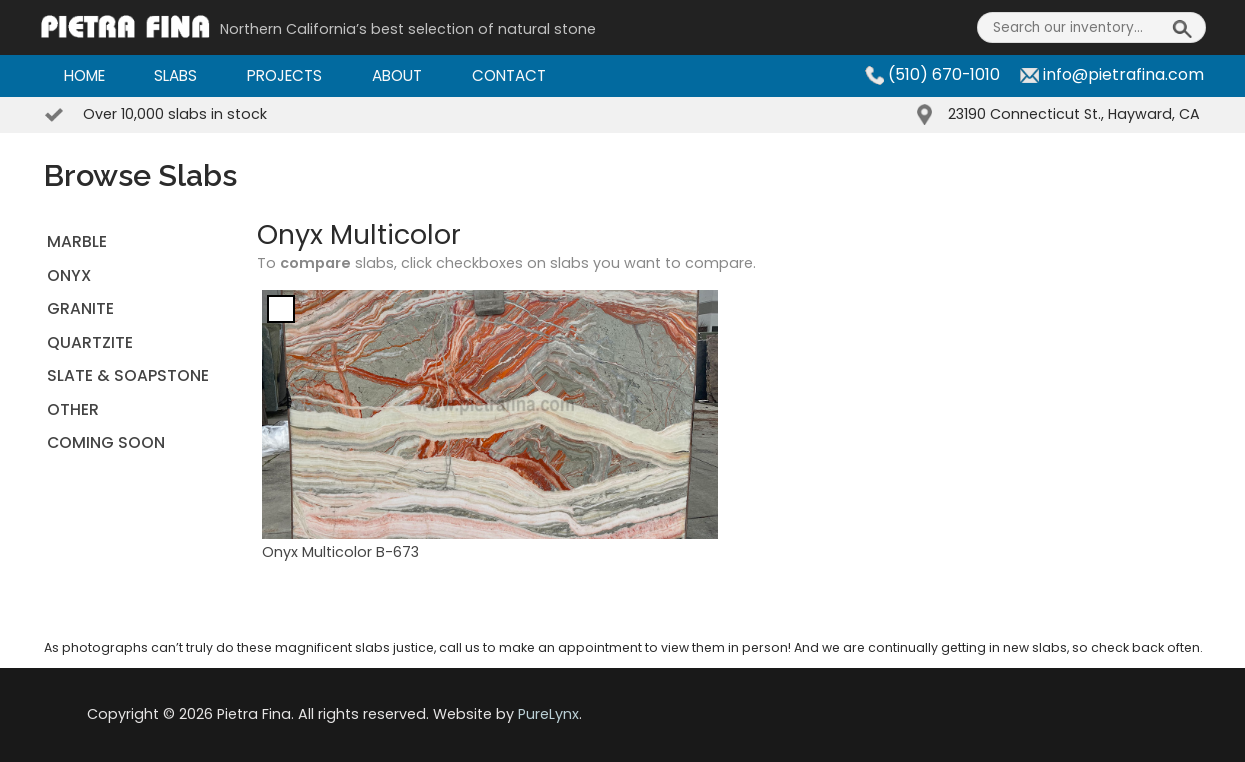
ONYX (69, 275)
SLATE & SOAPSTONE (128, 375)
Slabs (175, 75)
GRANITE (80, 308)
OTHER (73, 409)
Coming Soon (106, 442)
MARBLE (77, 241)
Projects (284, 75)
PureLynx (548, 714)
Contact (509, 75)
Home (84, 75)
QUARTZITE (90, 342)
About (397, 75)
